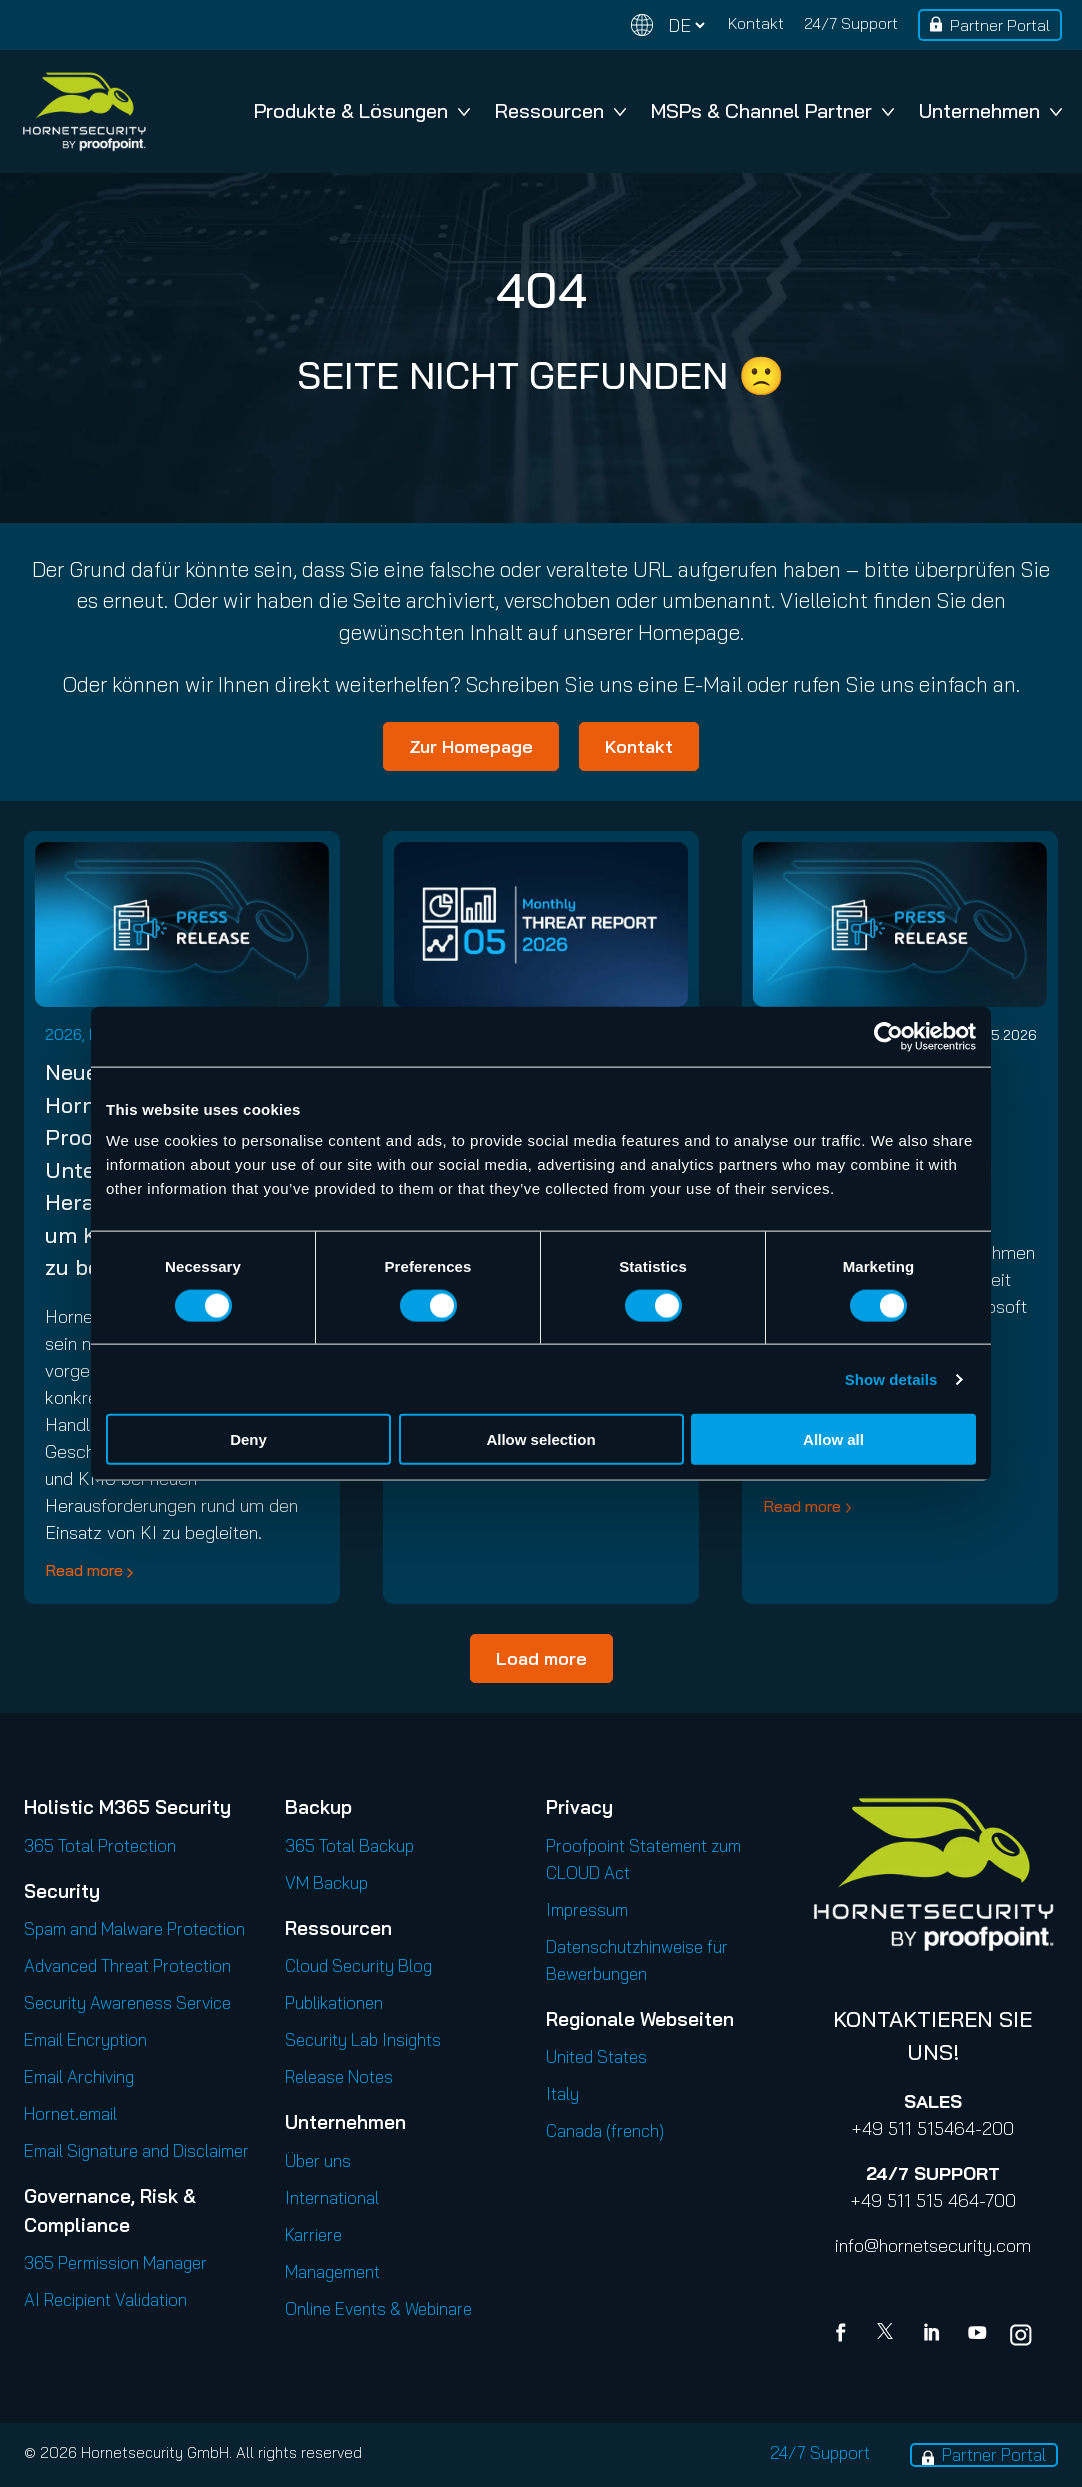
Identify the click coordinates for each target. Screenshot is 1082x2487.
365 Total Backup (349, 1845)
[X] (889, 2335)
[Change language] (668, 25)
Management (332, 2271)
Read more (84, 1570)
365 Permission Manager (115, 2262)
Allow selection (540, 1439)
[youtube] (977, 2335)
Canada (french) (605, 2130)
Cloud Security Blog (358, 1965)
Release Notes (339, 2076)
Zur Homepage (471, 746)
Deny (248, 1439)
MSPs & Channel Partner (772, 110)
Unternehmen (990, 110)
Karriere (313, 2234)
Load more (541, 1658)
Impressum (587, 1909)
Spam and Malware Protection (134, 1928)
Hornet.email (70, 2113)
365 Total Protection (100, 1845)
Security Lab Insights (363, 2039)
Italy (562, 2093)
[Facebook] (845, 2335)
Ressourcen (560, 110)
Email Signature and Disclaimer (136, 2150)
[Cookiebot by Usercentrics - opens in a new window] (888, 1036)
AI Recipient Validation (105, 2299)
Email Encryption (85, 2039)
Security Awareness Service (127, 2002)
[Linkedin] (933, 2335)
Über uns (318, 2160)
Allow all (833, 1439)
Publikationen (334, 2002)
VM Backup (326, 1882)
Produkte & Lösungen (362, 110)
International (332, 2197)
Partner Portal (1000, 25)
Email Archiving (79, 2076)
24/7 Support (851, 23)
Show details (891, 1378)
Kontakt (756, 23)
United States (596, 2056)
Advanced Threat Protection (127, 1965)
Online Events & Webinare (378, 2308)
